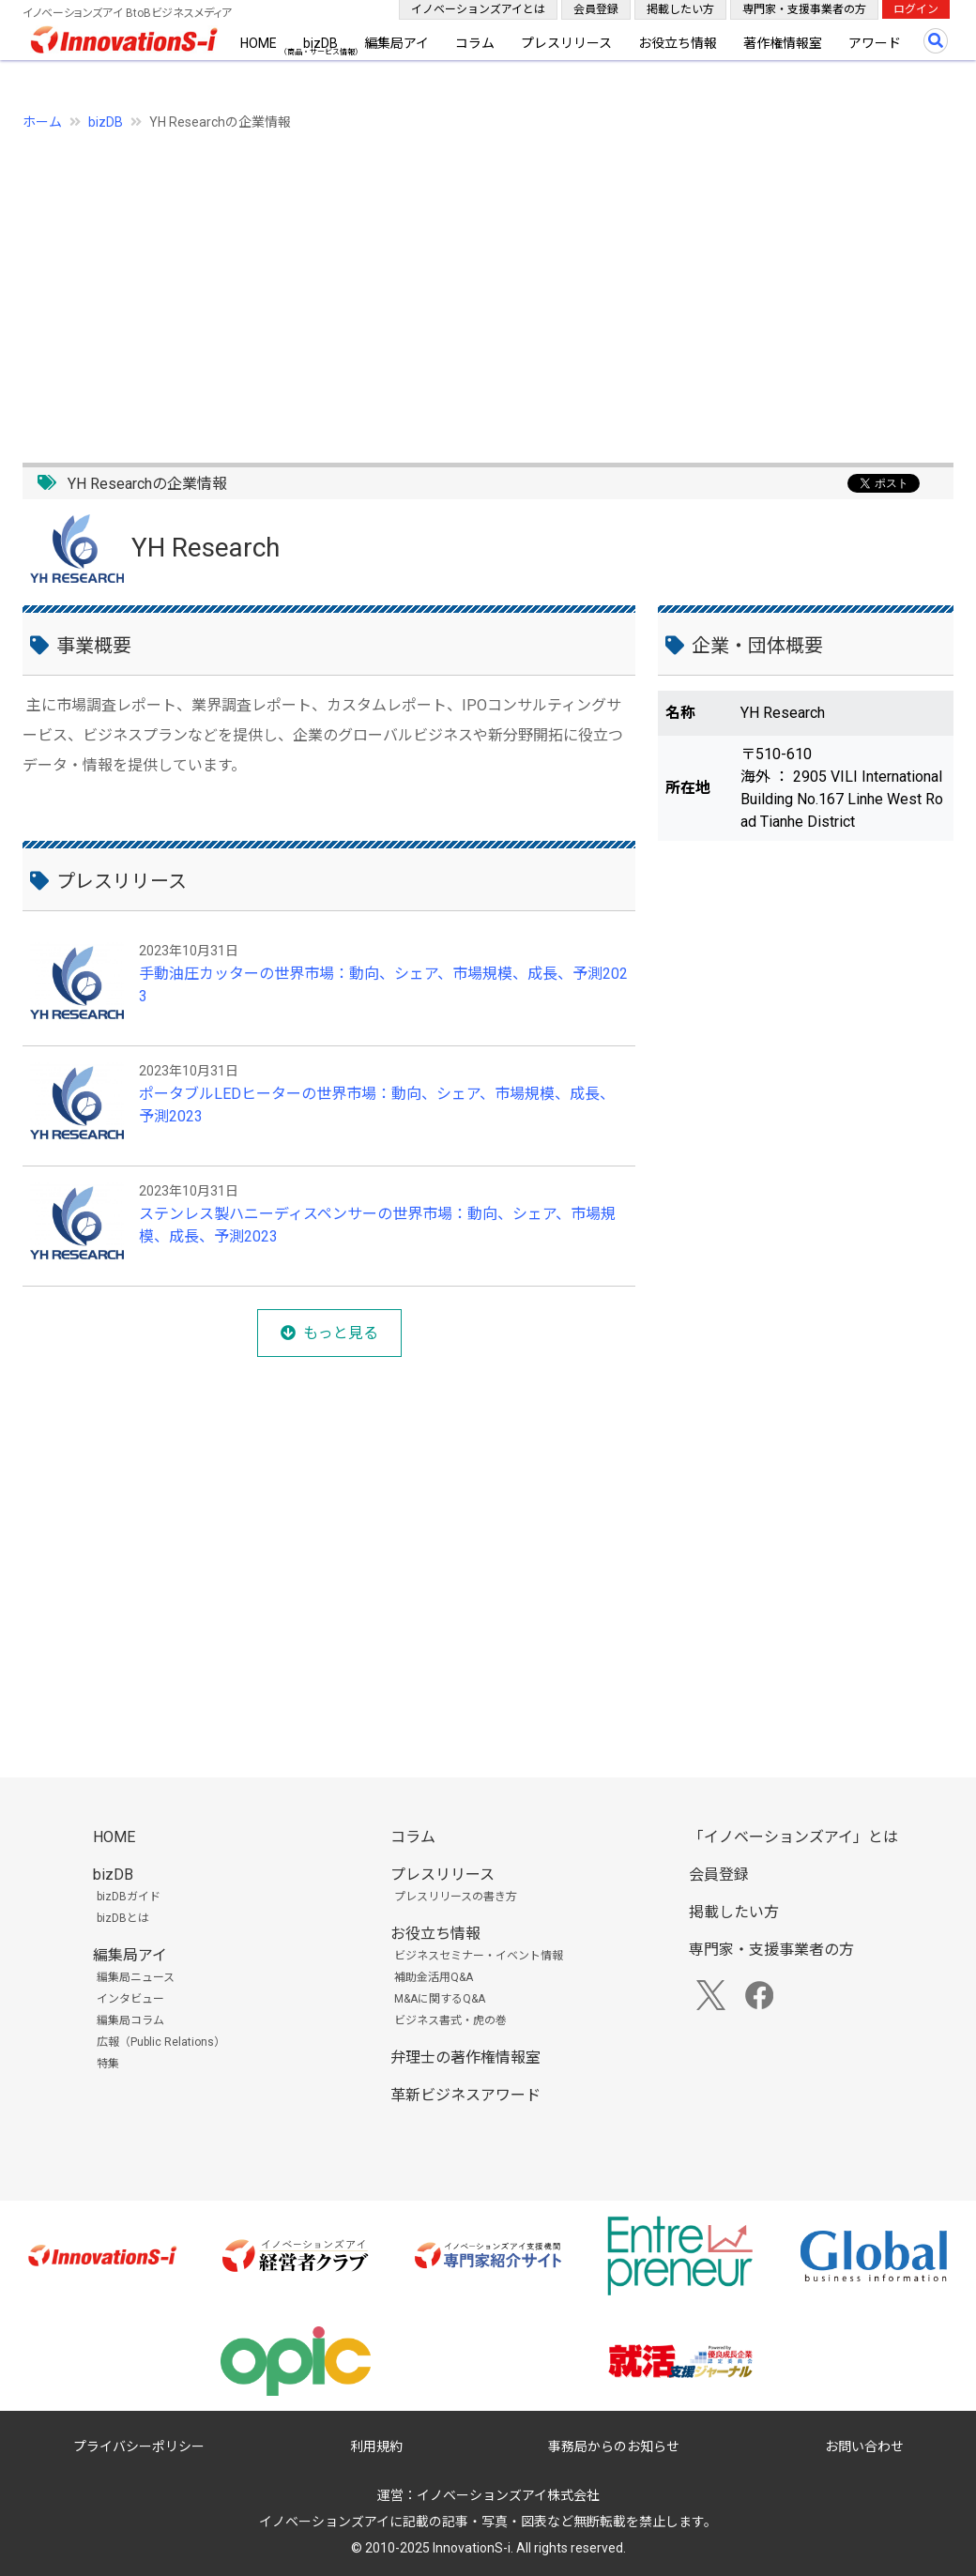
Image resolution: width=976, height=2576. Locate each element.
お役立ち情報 (677, 43)
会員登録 (595, 9)
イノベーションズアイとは (478, 9)
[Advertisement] (488, 286)
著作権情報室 (782, 43)
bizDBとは (123, 1918)
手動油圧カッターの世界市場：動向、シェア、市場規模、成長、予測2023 (383, 985)
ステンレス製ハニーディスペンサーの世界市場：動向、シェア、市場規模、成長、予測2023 (377, 1225)
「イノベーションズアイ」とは (793, 1837)
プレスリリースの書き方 (455, 1896)
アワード (874, 43)
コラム (475, 43)
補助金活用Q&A (433, 1977)
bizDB (320, 43)
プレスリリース (566, 43)
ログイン (915, 9)
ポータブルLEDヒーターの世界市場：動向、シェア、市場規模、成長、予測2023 (377, 1105)
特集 (108, 2063)
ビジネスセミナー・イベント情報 (478, 1955)
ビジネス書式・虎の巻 (450, 2020)
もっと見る (340, 1333)
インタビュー (130, 1998)
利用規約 (376, 2446)
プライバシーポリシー (139, 2446)
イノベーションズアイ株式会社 (508, 2495)
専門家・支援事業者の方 (804, 9)
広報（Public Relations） (161, 2042)
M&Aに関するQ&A (439, 1998)
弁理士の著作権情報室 (465, 2057)
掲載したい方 (680, 9)
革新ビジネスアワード (465, 2095)
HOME (258, 43)
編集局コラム (130, 2020)
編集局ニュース (136, 1977)
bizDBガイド (128, 1896)
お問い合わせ (864, 2446)
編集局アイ (396, 43)
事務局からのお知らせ (613, 2446)
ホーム (42, 122)
